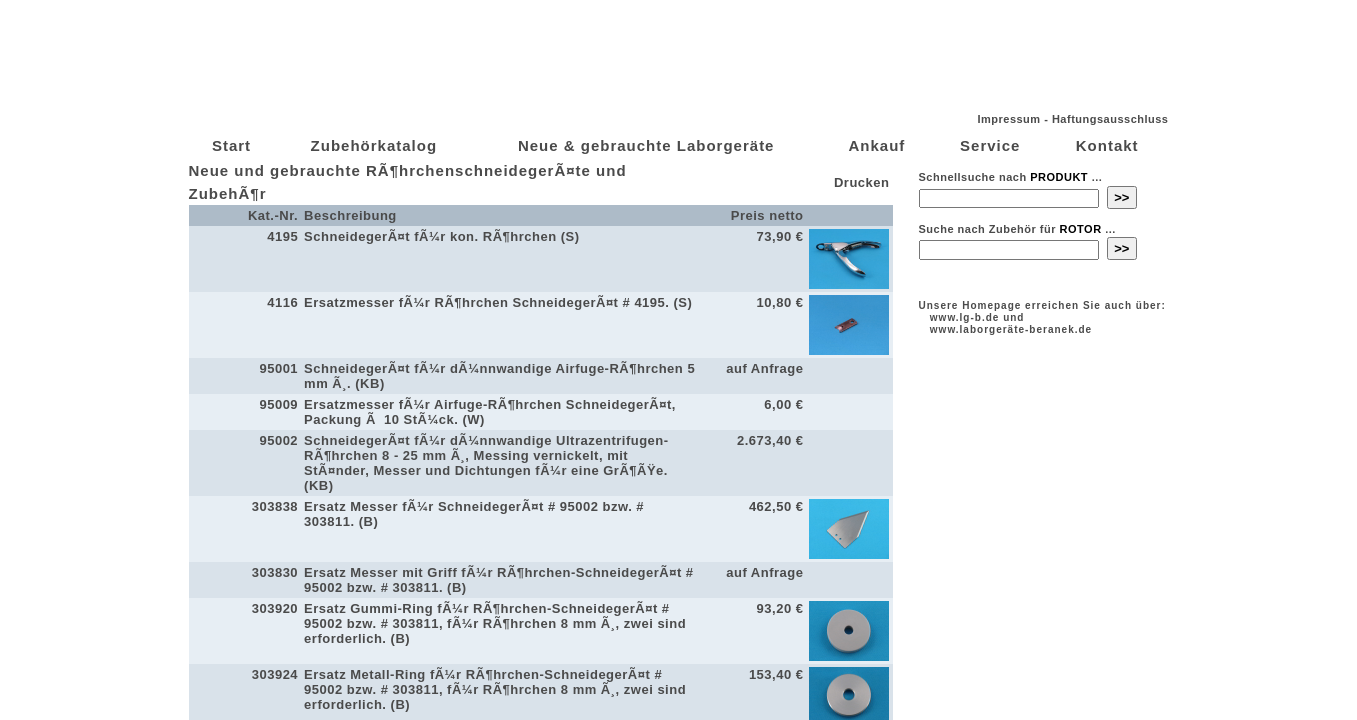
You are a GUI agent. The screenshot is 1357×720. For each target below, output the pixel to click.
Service (990, 145)
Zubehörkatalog (374, 145)
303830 (275, 572)
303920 (275, 608)
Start (231, 145)
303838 (275, 506)
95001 (278, 368)
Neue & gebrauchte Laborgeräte (646, 145)
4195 (282, 236)
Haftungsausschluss (1110, 119)
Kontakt (1107, 145)
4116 (282, 302)
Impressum (1008, 119)
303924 (275, 674)
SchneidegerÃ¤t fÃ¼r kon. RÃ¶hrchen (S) (441, 236)
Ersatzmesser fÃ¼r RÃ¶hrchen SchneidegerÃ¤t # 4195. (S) (498, 302)
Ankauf (876, 145)
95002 (278, 440)
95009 (278, 404)
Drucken (860, 182)
